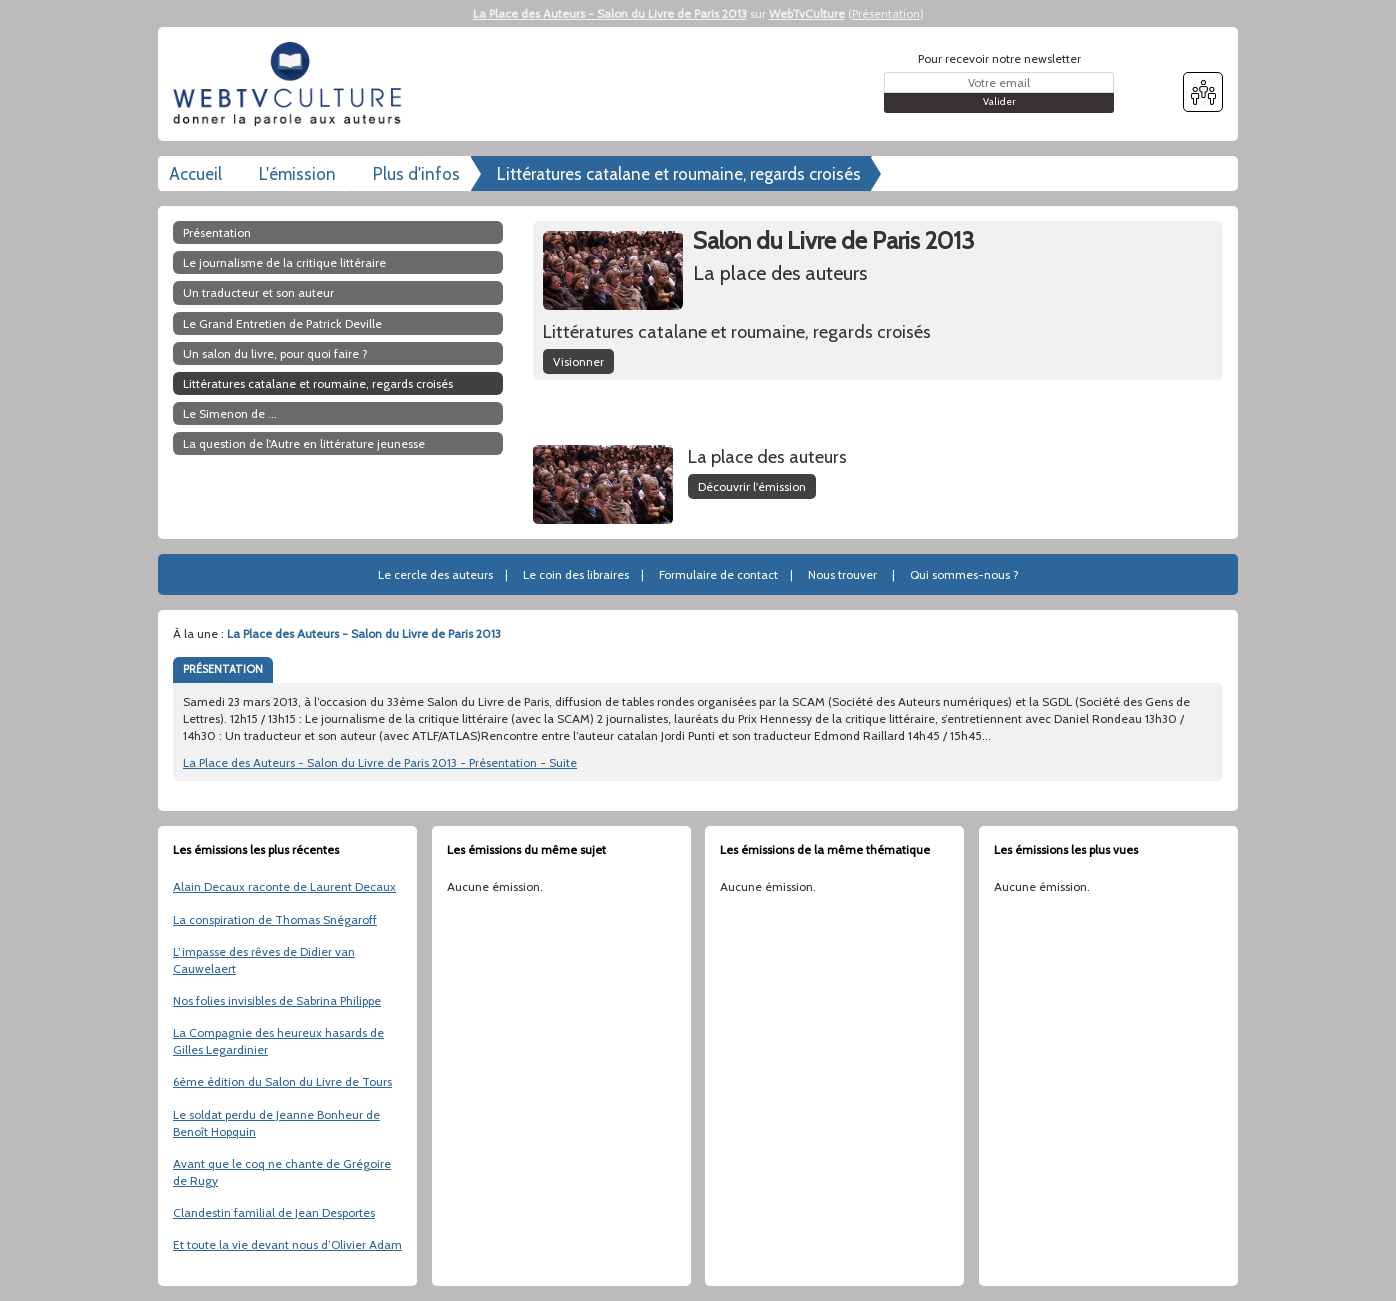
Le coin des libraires (576, 574)
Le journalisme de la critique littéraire (284, 262)
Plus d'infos (416, 174)
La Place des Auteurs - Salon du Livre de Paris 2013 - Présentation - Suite (380, 762)
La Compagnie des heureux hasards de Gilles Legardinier (278, 1041)
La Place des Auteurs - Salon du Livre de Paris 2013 (610, 13)
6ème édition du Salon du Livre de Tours (282, 1081)
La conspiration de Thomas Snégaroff (275, 919)
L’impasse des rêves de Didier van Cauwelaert (264, 960)
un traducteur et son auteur (258, 292)
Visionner (578, 361)
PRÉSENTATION (223, 669)
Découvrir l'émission (752, 486)
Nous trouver (842, 574)
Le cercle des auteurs (435, 574)
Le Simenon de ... (230, 413)
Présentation (886, 13)
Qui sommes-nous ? (964, 574)
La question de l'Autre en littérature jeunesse (304, 443)
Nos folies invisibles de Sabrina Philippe (277, 1000)
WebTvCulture (807, 13)
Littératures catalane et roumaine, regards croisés (679, 174)
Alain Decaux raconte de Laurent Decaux (284, 886)
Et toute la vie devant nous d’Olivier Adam (287, 1244)
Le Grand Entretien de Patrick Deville (282, 323)
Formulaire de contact (718, 574)
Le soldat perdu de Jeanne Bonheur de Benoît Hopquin (276, 1123)
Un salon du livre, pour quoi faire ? (275, 353)
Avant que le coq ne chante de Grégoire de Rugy (282, 1172)
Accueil (195, 174)
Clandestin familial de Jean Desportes (274, 1212)
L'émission (297, 174)
